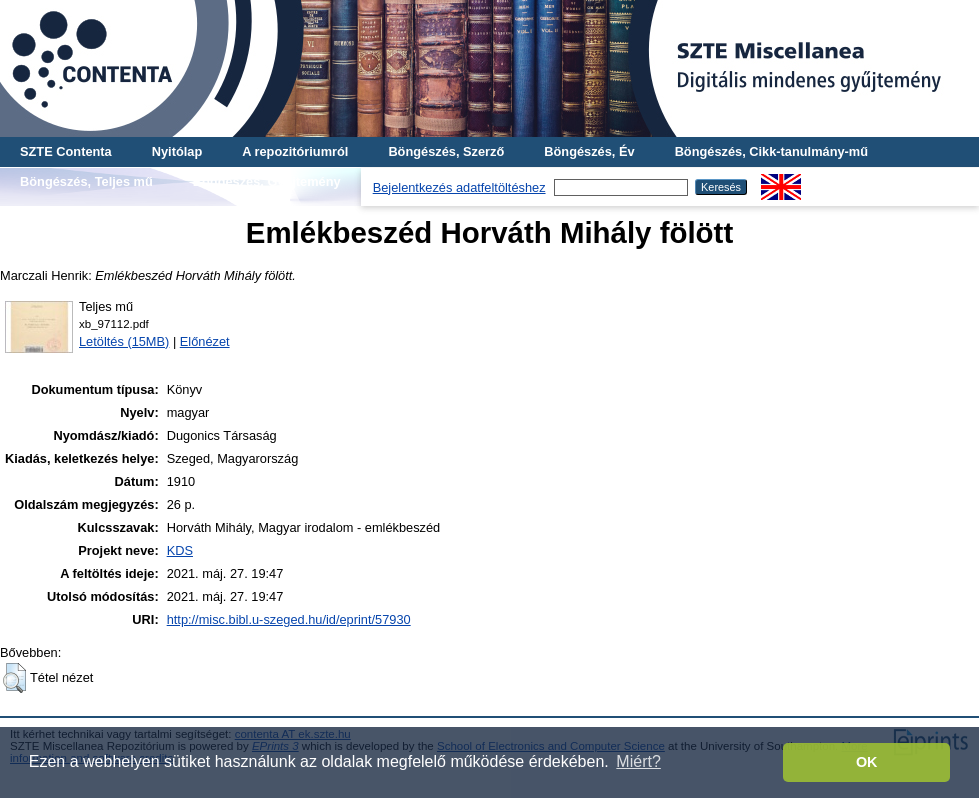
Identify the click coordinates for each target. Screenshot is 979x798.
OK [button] (867, 762)
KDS (180, 550)
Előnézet (205, 341)
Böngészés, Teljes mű (86, 181)
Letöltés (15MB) (124, 341)
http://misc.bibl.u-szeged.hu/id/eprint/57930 (289, 619)
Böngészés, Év (589, 151)
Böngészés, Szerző (446, 151)
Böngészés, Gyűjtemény (267, 181)
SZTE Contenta (66, 151)
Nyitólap (177, 151)
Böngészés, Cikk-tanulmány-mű (771, 151)
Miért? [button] (638, 761)
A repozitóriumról (295, 151)
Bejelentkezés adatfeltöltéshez (459, 187)
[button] (14, 678)
